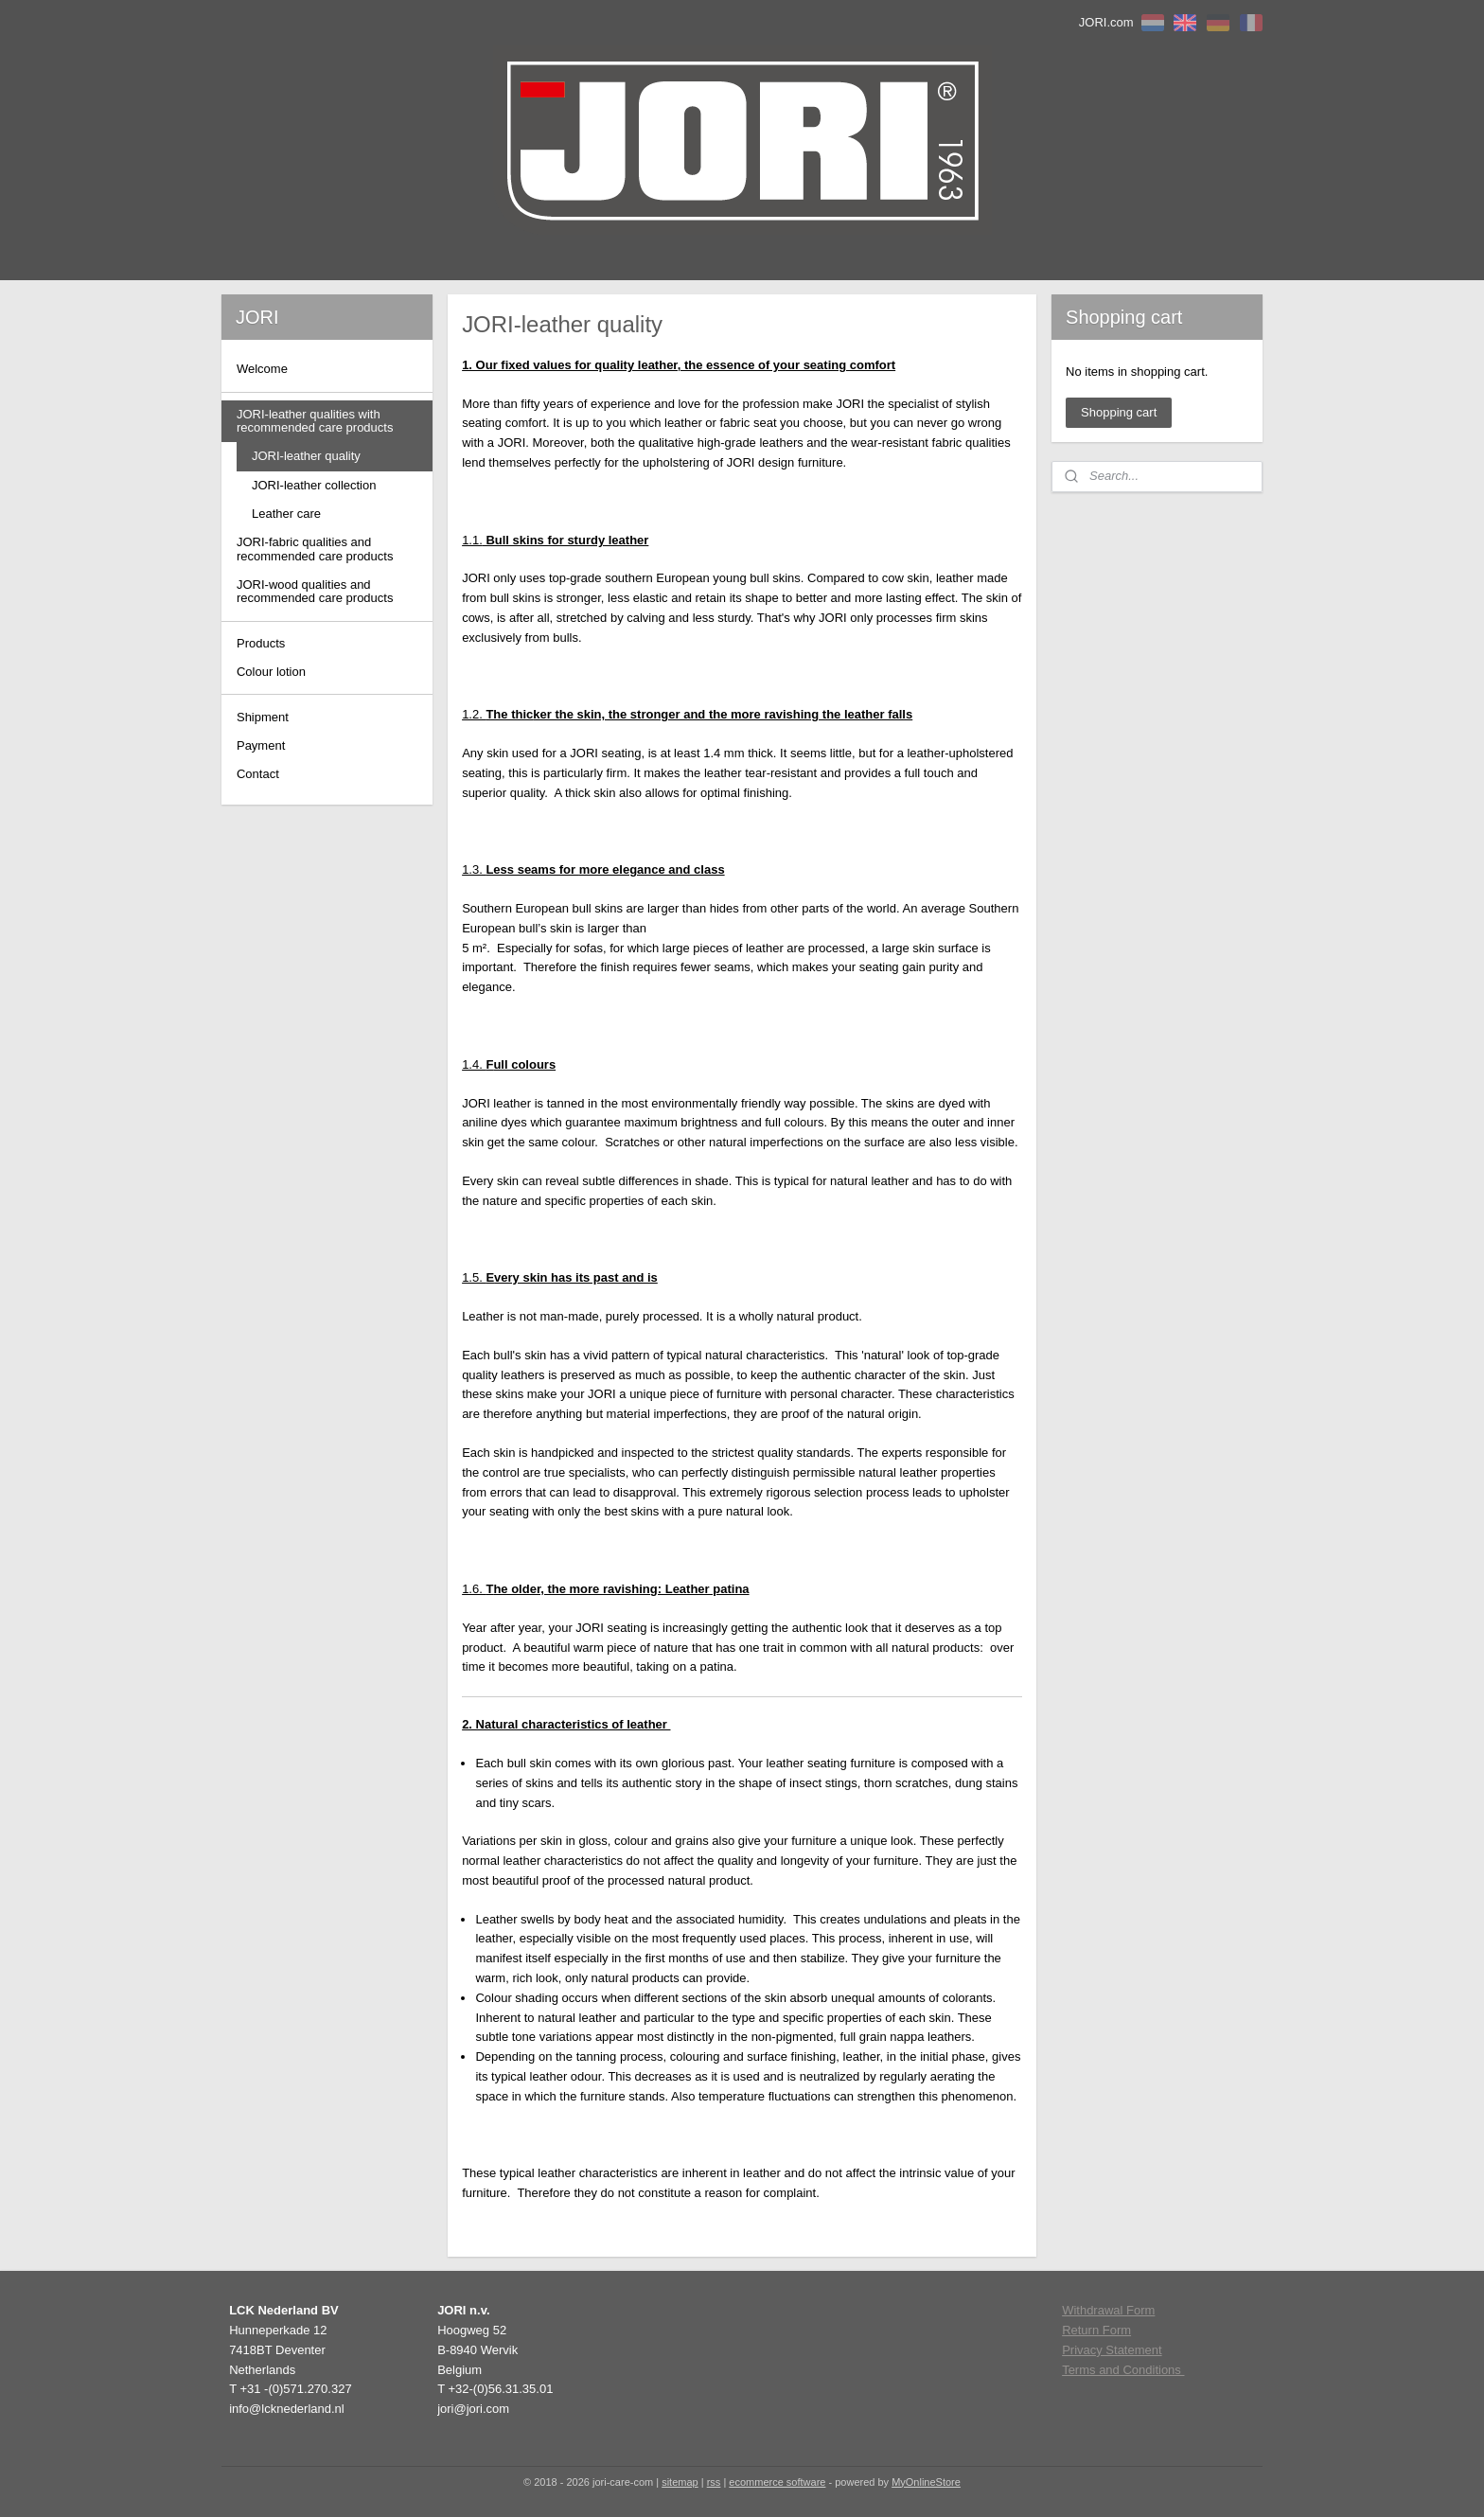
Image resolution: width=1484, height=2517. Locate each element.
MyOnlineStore (926, 2482)
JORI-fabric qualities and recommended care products (315, 548)
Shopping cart (1119, 412)
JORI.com (1106, 22)
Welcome (262, 369)
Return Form (1096, 2330)
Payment (261, 745)
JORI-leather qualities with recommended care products (315, 420)
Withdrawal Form (1108, 2310)
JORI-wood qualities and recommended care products (315, 591)
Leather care (286, 513)
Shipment (263, 717)
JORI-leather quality (306, 456)
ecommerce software (777, 2482)
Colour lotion (271, 672)
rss (714, 2482)
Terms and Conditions (1123, 2370)
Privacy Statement (1112, 2350)
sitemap (680, 2482)
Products (261, 643)
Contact (258, 774)
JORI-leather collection (314, 485)
